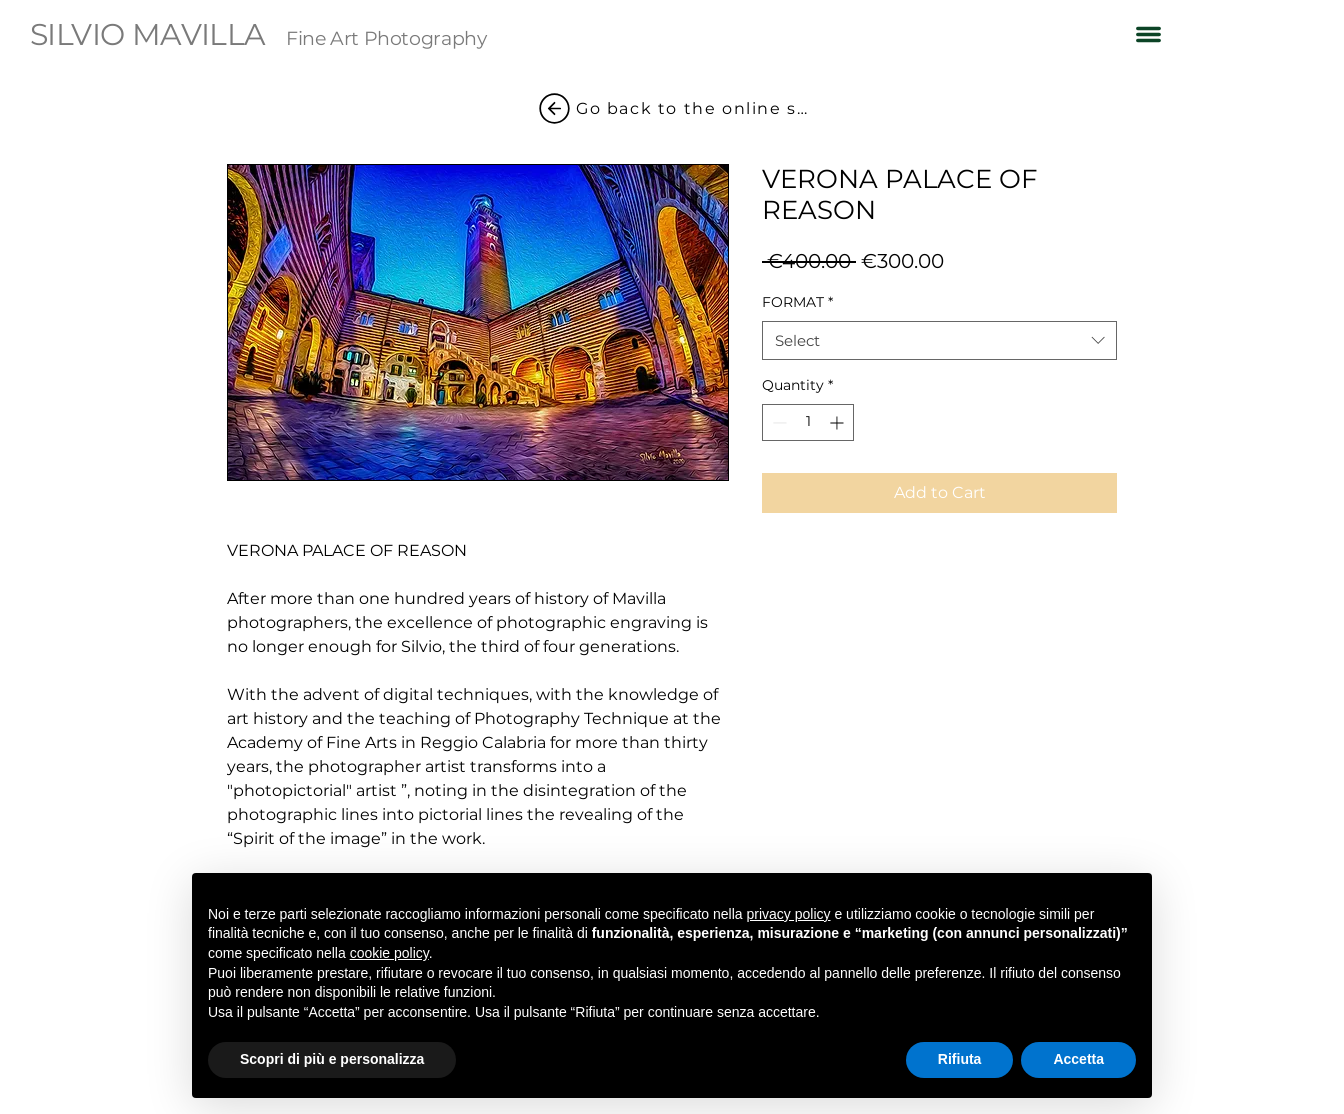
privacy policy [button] (789, 914)
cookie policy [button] (389, 953)
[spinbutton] (808, 422)
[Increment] (838, 422)
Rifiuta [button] (960, 1059)
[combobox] (939, 340)
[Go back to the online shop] (672, 108)
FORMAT (797, 302)
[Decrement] (777, 422)
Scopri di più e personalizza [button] (332, 1059)
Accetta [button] (1078, 1059)
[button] (1148, 34)
